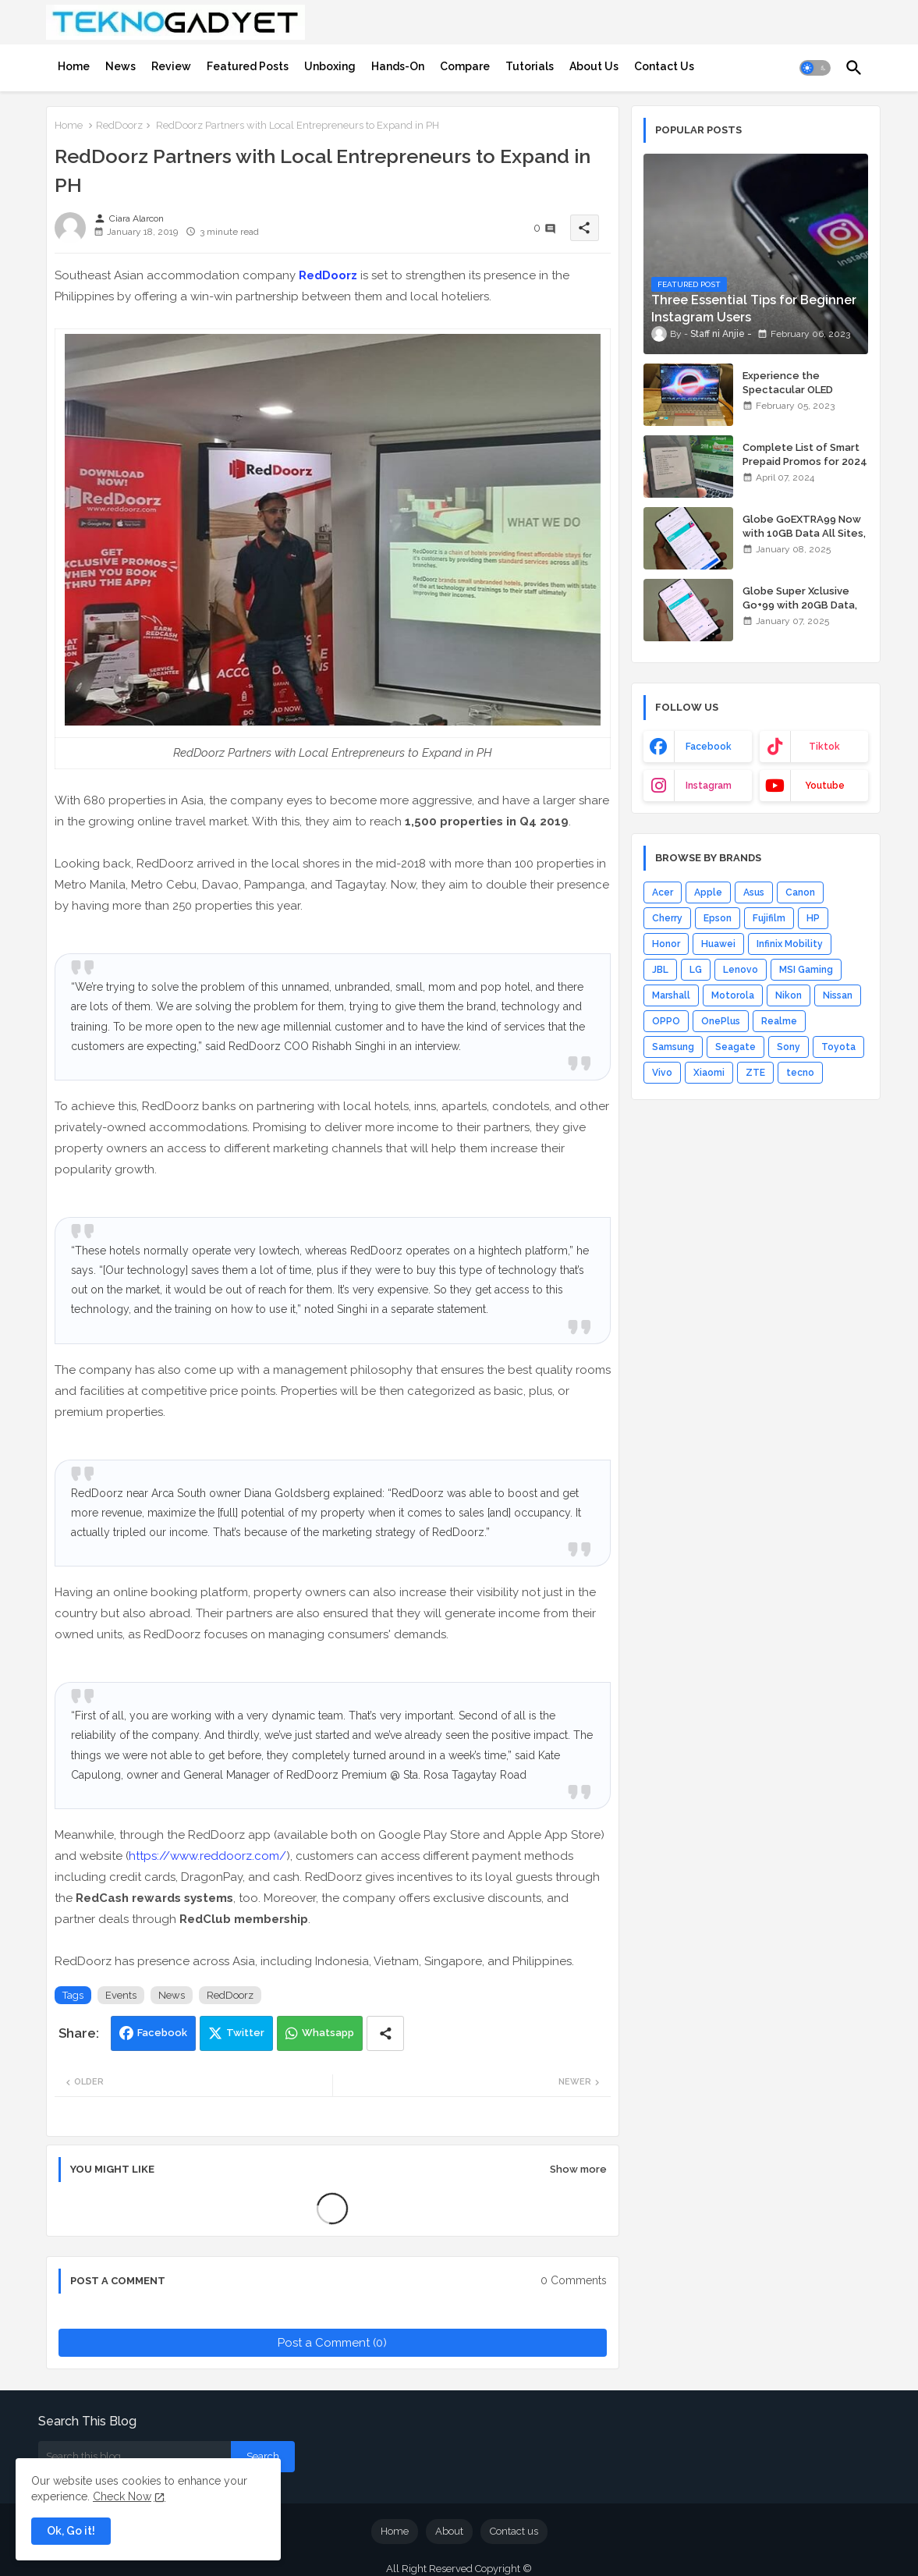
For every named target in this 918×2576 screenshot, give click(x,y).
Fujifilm (769, 918)
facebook (709, 746)
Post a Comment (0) (332, 2343)
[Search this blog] (134, 2456)
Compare (465, 66)
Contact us (514, 2531)
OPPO (666, 1021)
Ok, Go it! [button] (71, 2531)
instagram (709, 785)
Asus (753, 892)
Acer (662, 892)
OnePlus (720, 1021)
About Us (593, 66)
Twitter (245, 2032)
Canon (800, 892)
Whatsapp (328, 2032)
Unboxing (330, 66)
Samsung (673, 1046)
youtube (825, 785)
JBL (660, 969)
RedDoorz (119, 125)
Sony (788, 1046)
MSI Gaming (806, 969)
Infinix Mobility (790, 944)
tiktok (824, 746)
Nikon (788, 995)
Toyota (838, 1046)
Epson (718, 918)
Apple (708, 892)
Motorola (732, 995)
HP (813, 918)
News (120, 66)
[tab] (73, 66)
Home (74, 66)
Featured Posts (248, 66)
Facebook (162, 2032)
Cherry (667, 918)
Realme (779, 1021)
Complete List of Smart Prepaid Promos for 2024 (805, 454)
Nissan (837, 995)
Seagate (735, 1046)
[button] (815, 68)
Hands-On (397, 66)
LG (695, 969)
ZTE (755, 1072)
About (449, 2531)
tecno (800, 1072)
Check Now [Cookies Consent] (122, 2496)
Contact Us (664, 66)
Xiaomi (709, 1072)
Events (120, 1995)
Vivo (662, 1072)
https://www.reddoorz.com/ (207, 1856)
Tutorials (529, 66)
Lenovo (740, 969)
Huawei (718, 944)
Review (171, 66)
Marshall (671, 995)
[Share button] (385, 2033)
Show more (578, 2169)
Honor (666, 944)
